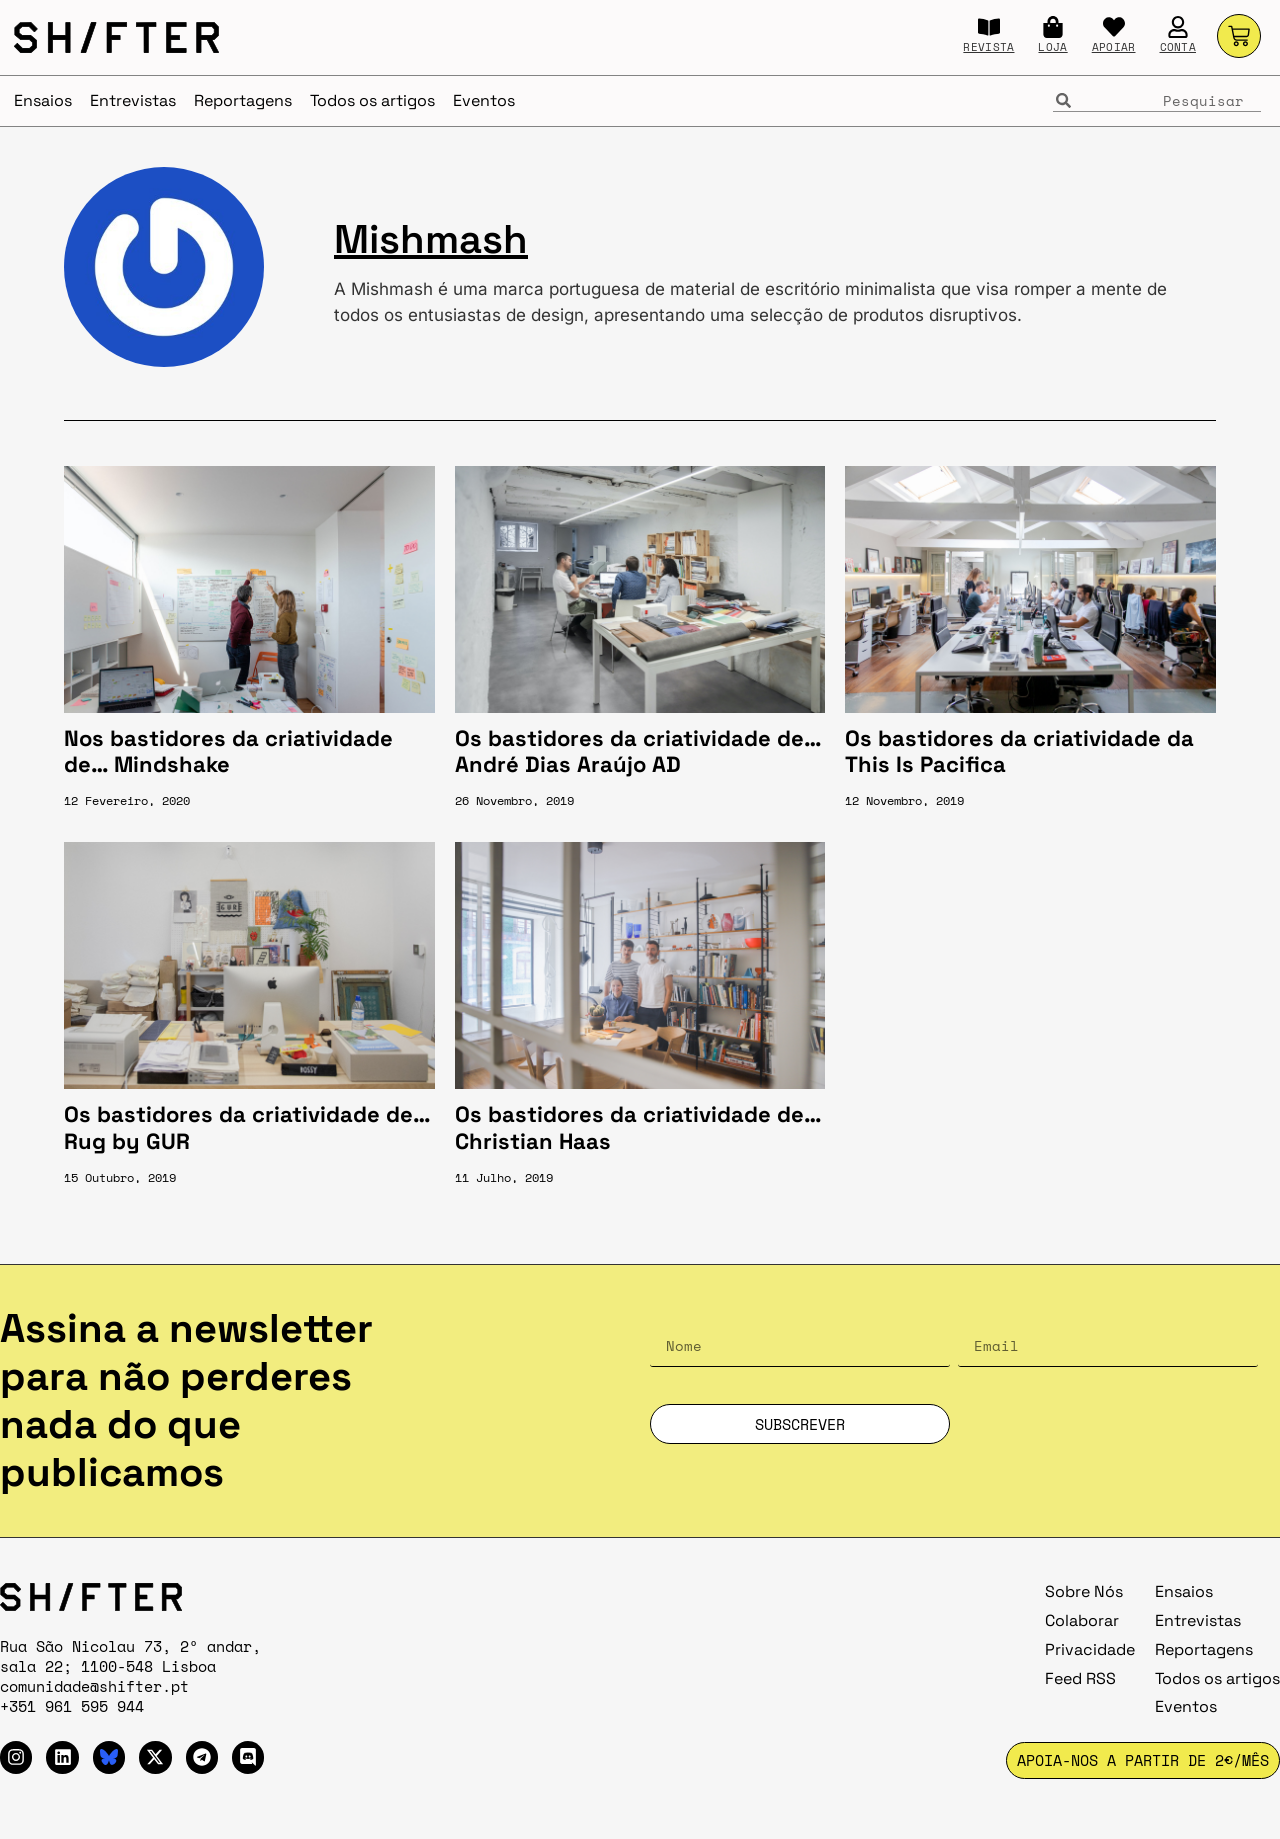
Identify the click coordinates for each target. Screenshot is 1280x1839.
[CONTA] (1178, 27)
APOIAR (1114, 47)
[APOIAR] (1114, 27)
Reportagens (243, 100)
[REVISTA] (989, 27)
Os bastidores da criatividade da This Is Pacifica (1019, 751)
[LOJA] (1053, 27)
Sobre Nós (1084, 1591)
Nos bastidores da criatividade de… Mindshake (228, 751)
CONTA (1178, 47)
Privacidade (1090, 1649)
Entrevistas (133, 100)
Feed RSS (1080, 1678)
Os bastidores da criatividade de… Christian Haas (638, 1127)
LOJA (1052, 47)
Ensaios (43, 100)
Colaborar (1082, 1620)
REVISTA (988, 47)
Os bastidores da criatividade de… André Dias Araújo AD (638, 751)
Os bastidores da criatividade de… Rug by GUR (247, 1127)
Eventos (484, 100)
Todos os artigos (372, 100)
